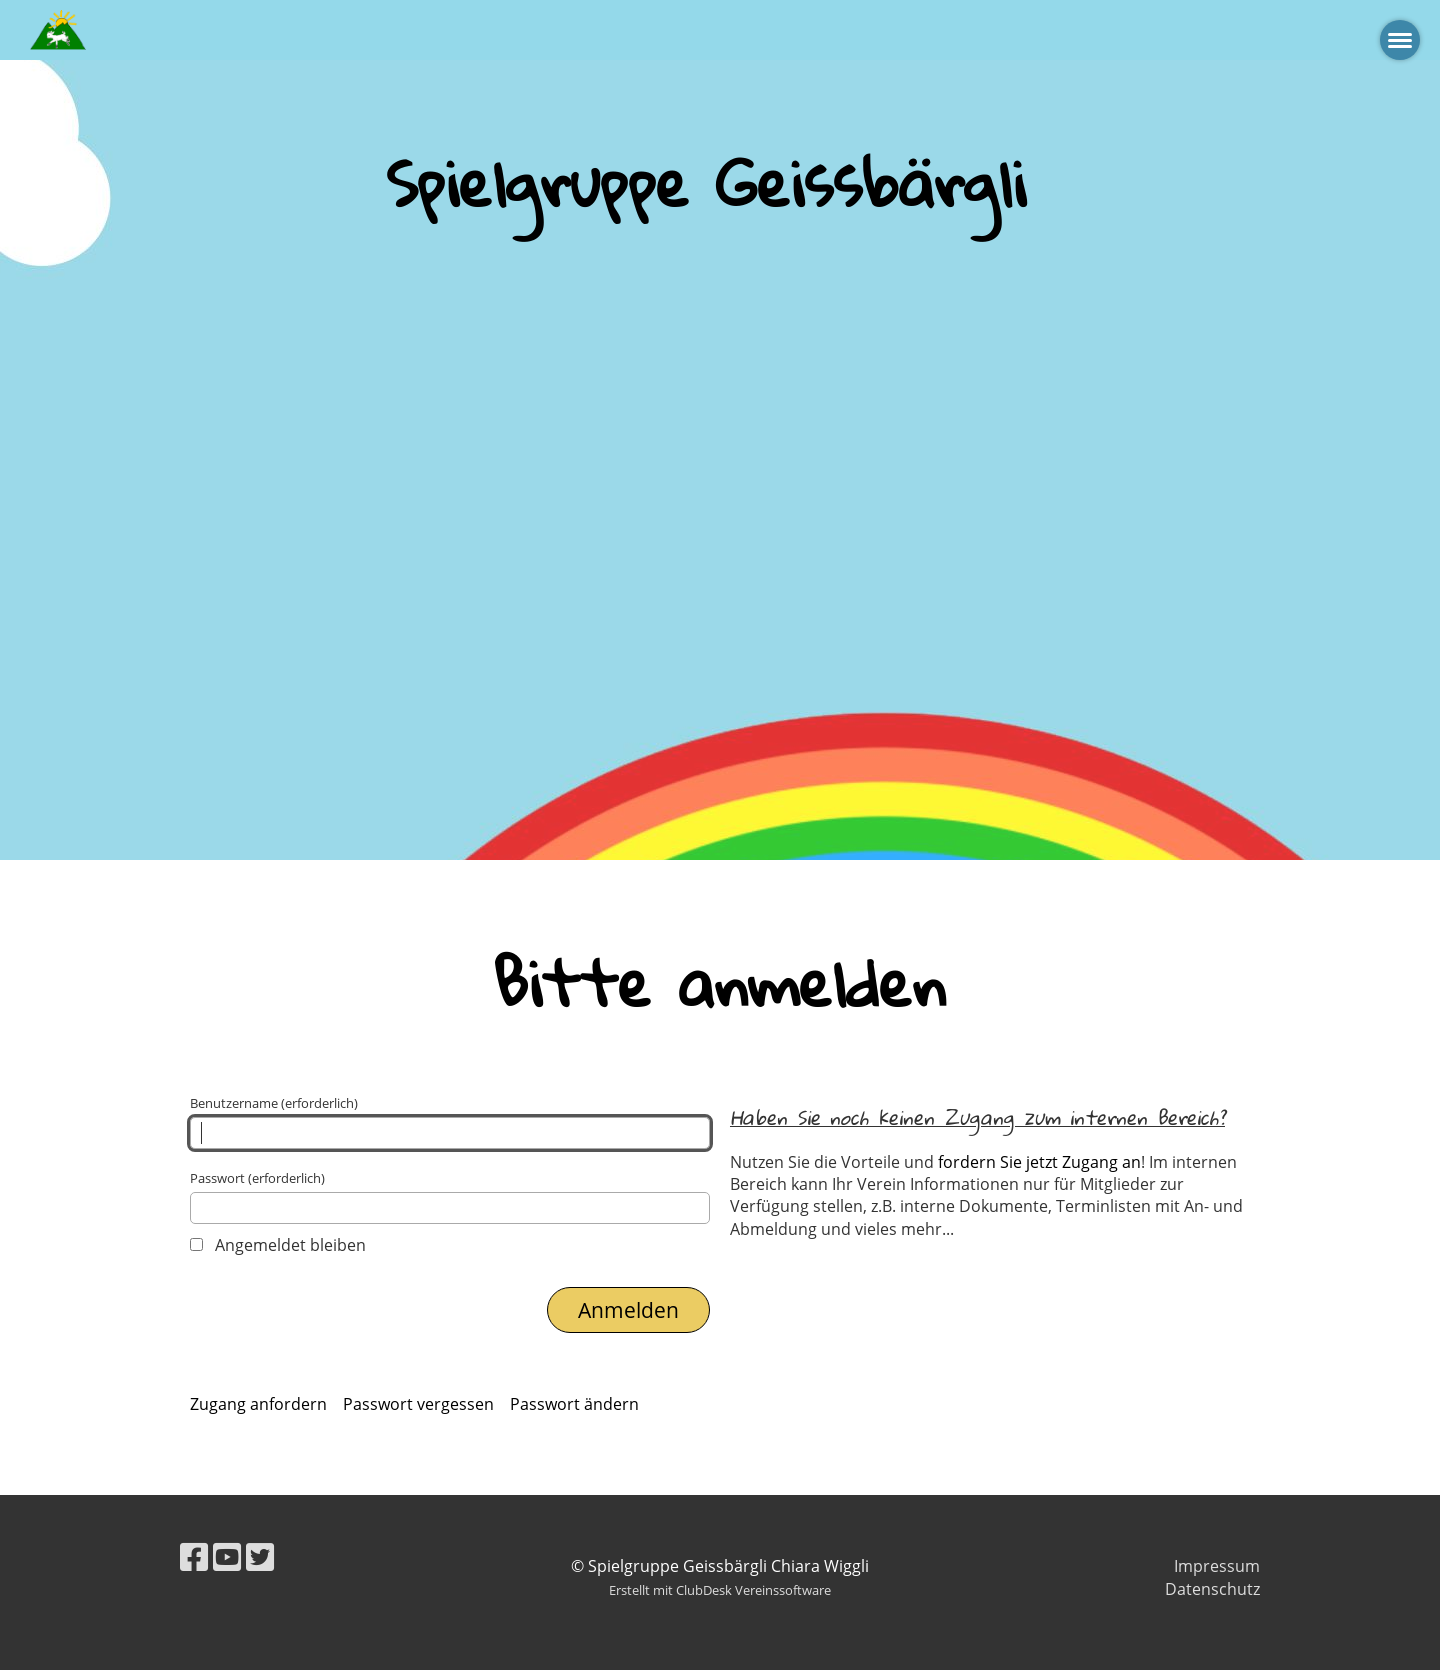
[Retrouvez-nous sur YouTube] (227, 1556)
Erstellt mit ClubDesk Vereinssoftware (720, 1590)
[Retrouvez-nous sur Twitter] (260, 1556)
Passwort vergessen (418, 1404)
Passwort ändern (574, 1404)
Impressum (1217, 1566)
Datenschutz (1212, 1589)
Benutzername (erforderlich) (450, 1121)
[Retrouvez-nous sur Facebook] (194, 1556)
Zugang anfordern (258, 1404)
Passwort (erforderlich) (450, 1196)
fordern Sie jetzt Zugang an (1039, 1162)
